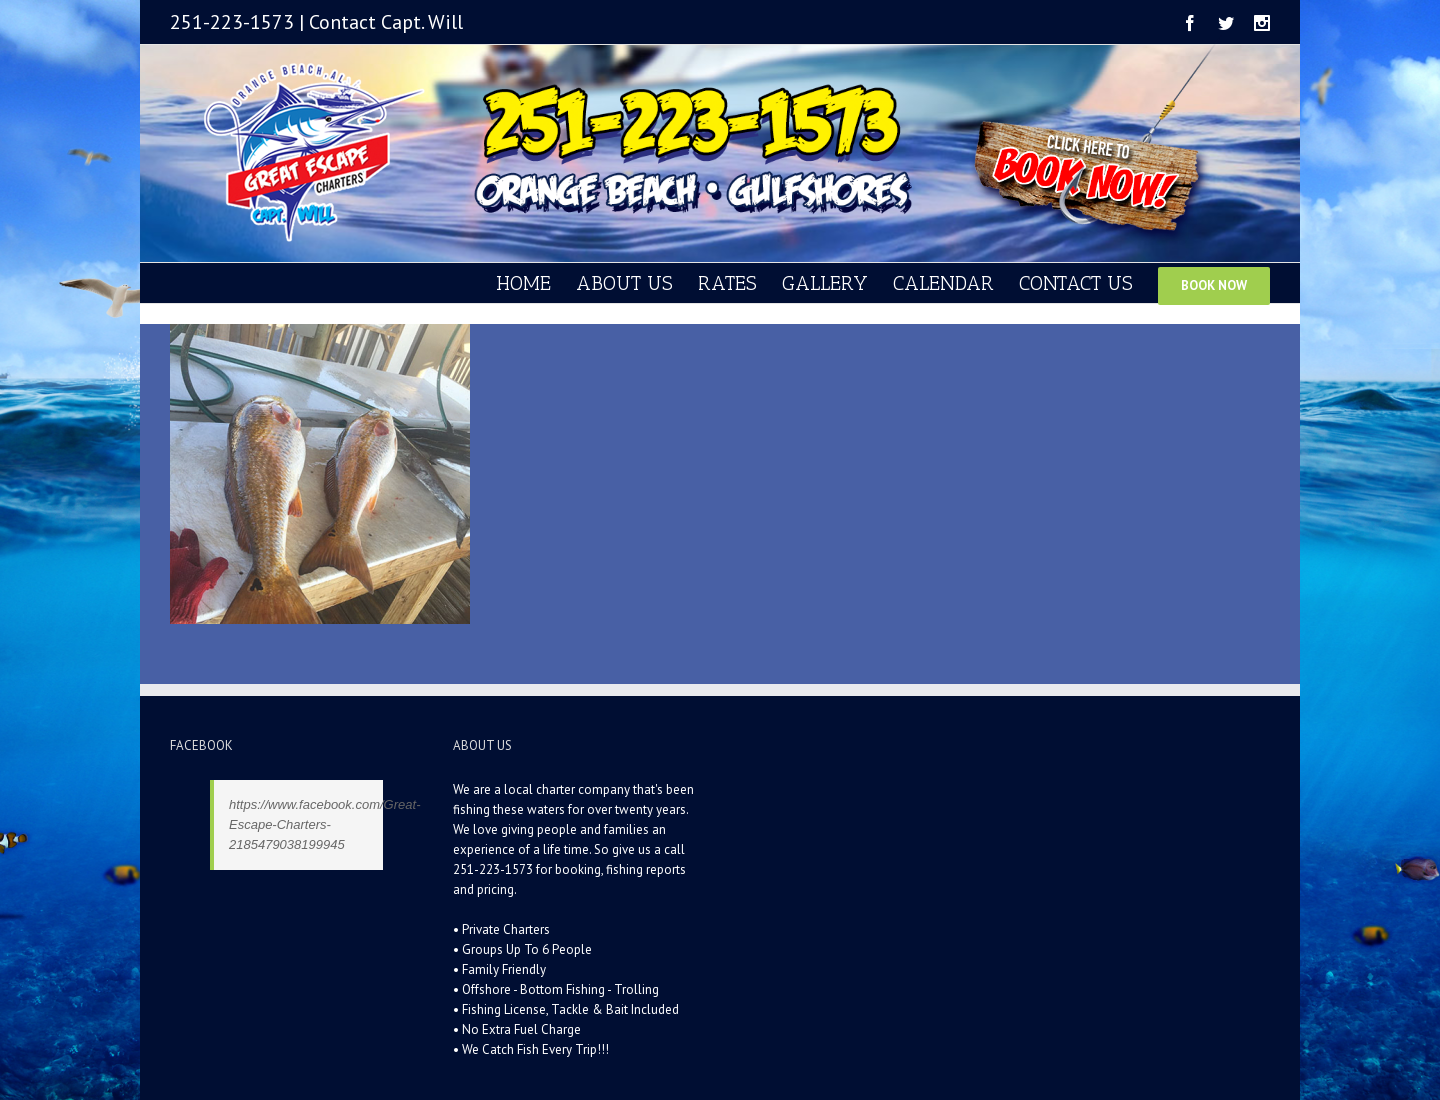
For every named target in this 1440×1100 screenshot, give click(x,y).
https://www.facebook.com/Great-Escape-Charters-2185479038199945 (324, 824)
